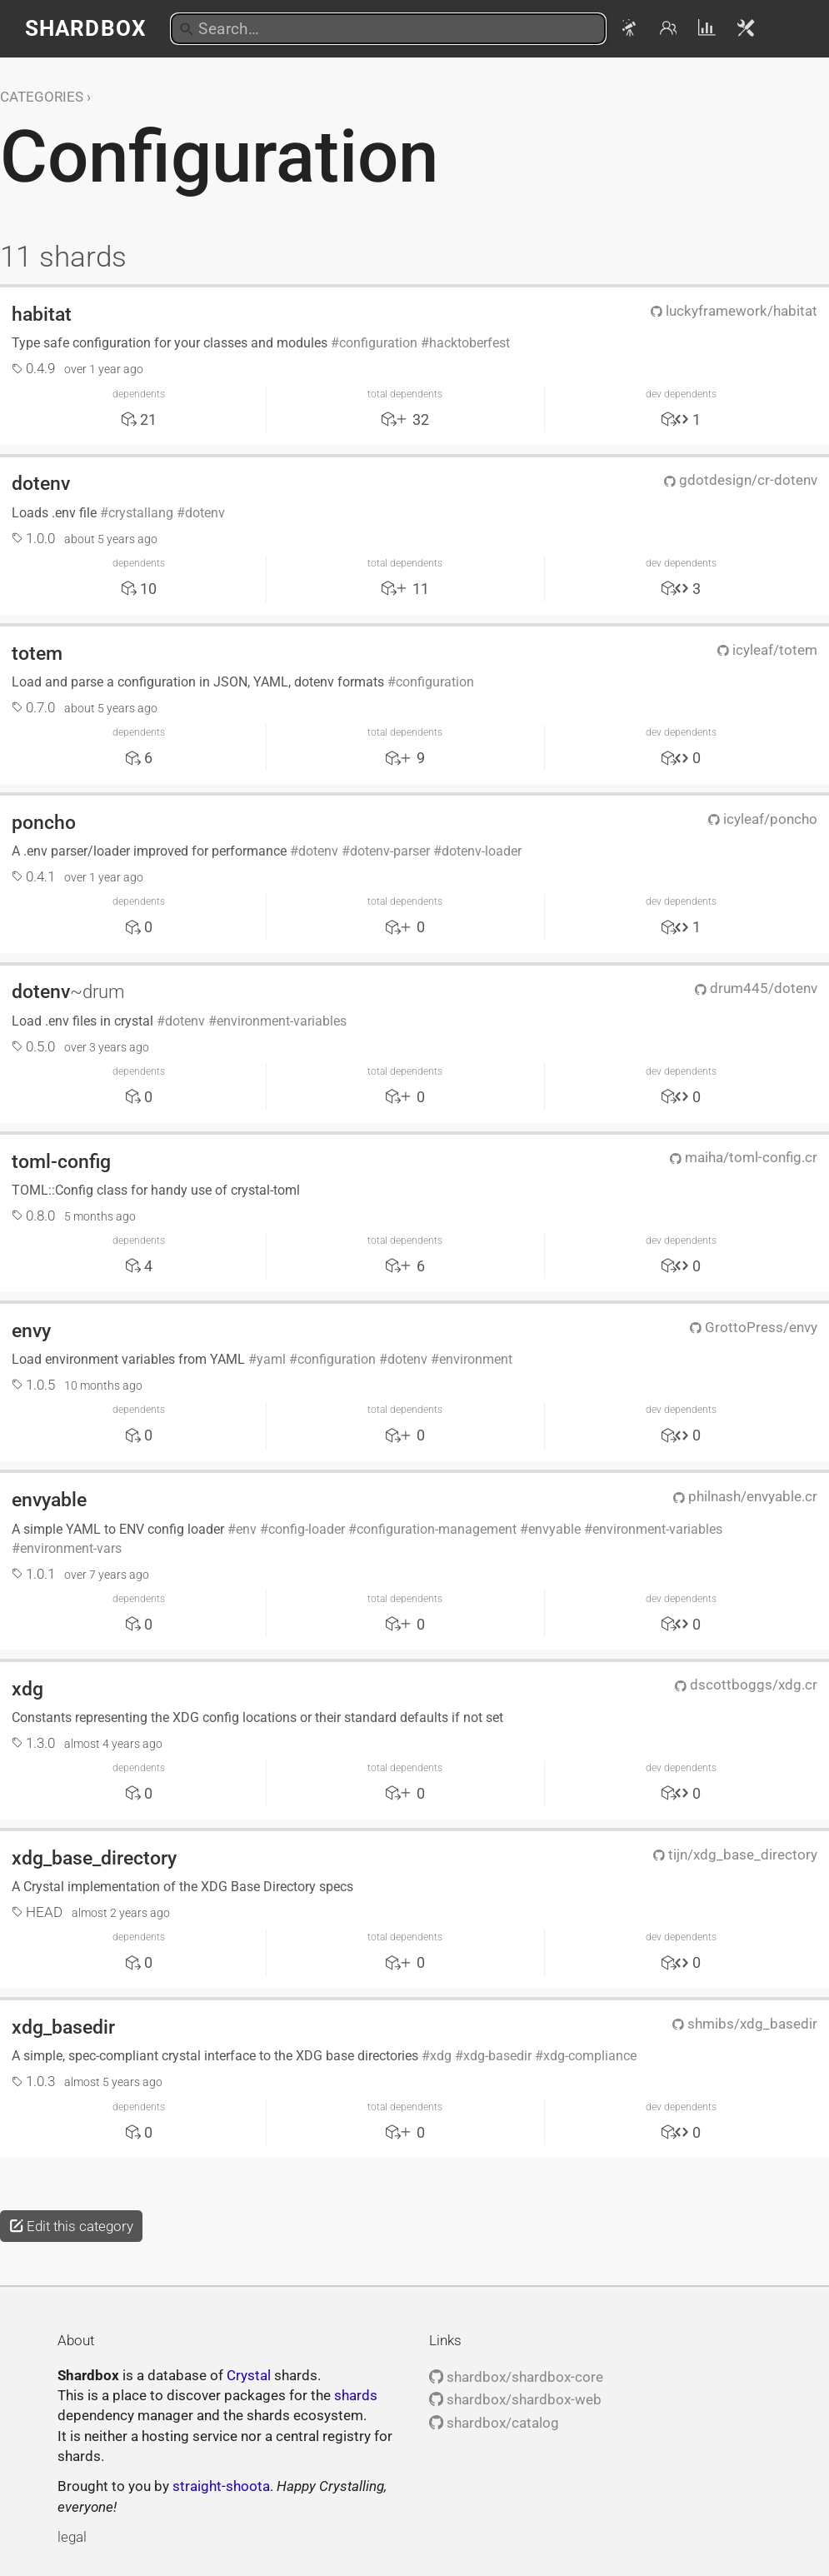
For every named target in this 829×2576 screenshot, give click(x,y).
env (246, 1529)
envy (31, 1330)
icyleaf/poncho (762, 819)
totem (37, 653)
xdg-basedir (497, 2056)
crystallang (140, 513)
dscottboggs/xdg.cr (746, 1684)
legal (72, 2537)
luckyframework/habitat (734, 310)
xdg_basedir (63, 2027)
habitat (42, 314)
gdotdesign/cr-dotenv (740, 480)
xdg (27, 1688)
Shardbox (85, 28)
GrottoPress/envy (753, 1327)
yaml (271, 1359)
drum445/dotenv (756, 988)
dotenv (41, 483)
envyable (49, 1499)
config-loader (306, 1529)
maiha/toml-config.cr (743, 1157)
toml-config (61, 1161)
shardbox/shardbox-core (516, 2377)
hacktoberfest (469, 343)
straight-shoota (221, 2486)
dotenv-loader (482, 851)
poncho (44, 822)
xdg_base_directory (94, 1858)
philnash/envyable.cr (745, 1496)
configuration (378, 343)
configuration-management (437, 1529)
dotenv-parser (390, 851)
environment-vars (71, 1548)
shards (355, 2395)
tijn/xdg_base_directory (735, 1854)
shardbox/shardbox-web (515, 2399)
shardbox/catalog (494, 2422)
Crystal (249, 2375)
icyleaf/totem (767, 650)
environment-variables (282, 1021)
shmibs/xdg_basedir (744, 2023)
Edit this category (71, 2226)
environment (475, 1359)
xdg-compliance (590, 2056)
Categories (41, 96)
